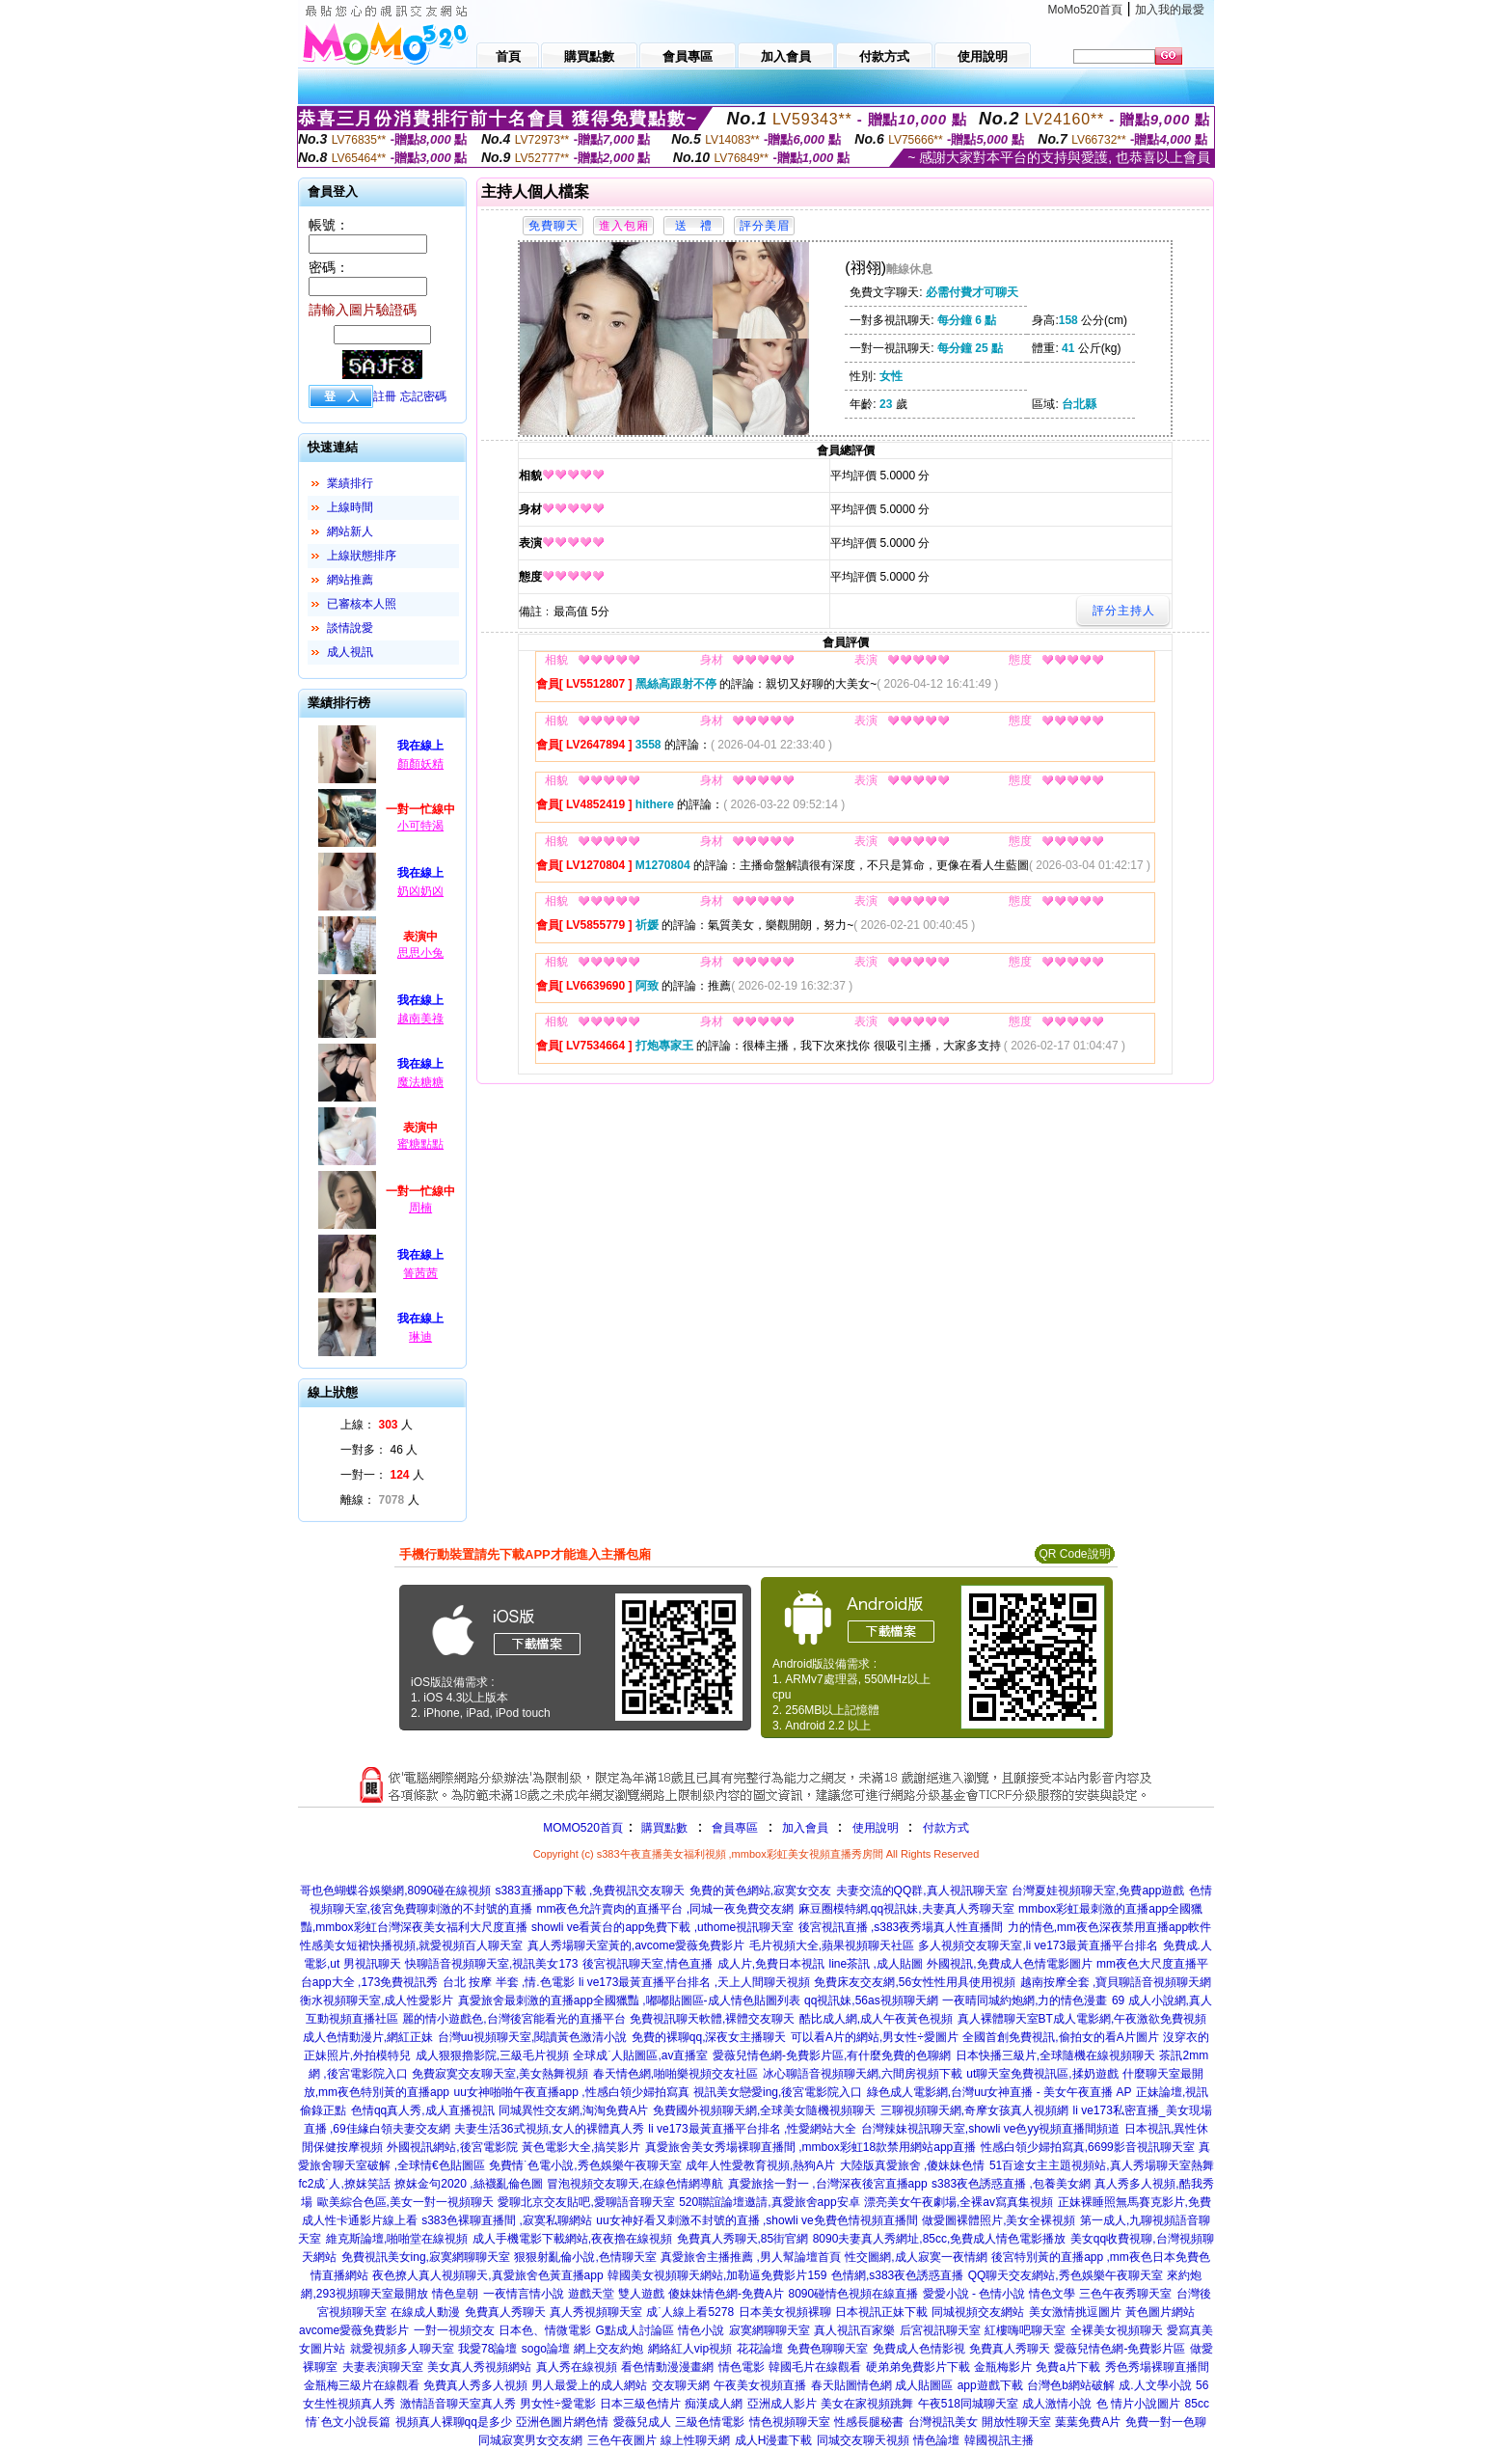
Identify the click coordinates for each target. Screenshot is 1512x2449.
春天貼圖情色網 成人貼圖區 (882, 2385)
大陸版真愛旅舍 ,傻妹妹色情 (913, 2165)
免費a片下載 (1068, 2367)
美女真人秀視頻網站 (479, 2367)
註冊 (384, 396)
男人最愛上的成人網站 (589, 2385)
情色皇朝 (455, 2293)
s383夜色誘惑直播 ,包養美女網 (1011, 2183)
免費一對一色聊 (1165, 2422)
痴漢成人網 (713, 2403)
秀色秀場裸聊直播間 (1157, 2367)
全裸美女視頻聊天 (1116, 2330)
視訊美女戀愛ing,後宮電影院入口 (777, 2092)
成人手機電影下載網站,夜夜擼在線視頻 (572, 2238)
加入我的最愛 (1169, 9)
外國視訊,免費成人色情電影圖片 (1009, 1964)
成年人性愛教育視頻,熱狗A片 (760, 2165)
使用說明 (875, 1828)
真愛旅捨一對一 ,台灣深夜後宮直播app (828, 2183)
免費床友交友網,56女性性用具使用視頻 (914, 1982)
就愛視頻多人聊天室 (402, 2348)
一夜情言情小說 (523, 2293)
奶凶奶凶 (420, 891)
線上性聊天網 (695, 2440)
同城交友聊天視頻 (863, 2440)
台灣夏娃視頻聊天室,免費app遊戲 (1098, 1890)
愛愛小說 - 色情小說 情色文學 (999, 2293)
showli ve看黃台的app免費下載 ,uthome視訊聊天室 (662, 1927)
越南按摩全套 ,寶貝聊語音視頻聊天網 (1116, 1982)
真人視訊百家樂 (854, 2330)
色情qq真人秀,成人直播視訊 (423, 2110)
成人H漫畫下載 (774, 2440)
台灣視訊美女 (943, 2422)
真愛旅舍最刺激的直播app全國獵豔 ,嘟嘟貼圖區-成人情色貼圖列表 (629, 2000)
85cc (1197, 2403)
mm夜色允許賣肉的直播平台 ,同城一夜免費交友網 (665, 1909)
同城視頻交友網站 (978, 2312)
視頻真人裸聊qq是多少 (453, 2422)
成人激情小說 (1057, 2403)
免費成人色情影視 (919, 2348)
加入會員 (805, 1828)
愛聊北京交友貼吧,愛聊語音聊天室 (586, 2202)
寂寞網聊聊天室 (769, 2330)
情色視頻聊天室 (789, 2422)
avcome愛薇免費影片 (354, 2330)
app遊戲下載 (990, 2385)
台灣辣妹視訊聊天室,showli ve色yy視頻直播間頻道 (990, 2129)
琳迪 (420, 1337)
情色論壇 (936, 2440)
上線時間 (350, 507)
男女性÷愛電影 (558, 2403)
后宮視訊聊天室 (940, 2330)
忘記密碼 (423, 396)
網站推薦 (350, 579)
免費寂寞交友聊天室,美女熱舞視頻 (500, 2074)
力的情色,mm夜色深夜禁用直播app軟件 (1109, 1927)
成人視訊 (350, 652)
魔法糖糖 (420, 1082)
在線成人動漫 (425, 2312)
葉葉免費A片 (1087, 2422)
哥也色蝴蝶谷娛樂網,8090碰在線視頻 (395, 1890)
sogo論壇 (546, 2348)
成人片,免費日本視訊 (770, 1964)
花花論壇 (760, 2348)
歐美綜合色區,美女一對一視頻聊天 (405, 2202)
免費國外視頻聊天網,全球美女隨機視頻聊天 (764, 2110)
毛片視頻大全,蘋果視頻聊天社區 (831, 1945)
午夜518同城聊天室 (968, 2403)
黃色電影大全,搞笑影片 (581, 2147)
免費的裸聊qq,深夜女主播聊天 (709, 2037)
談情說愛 (350, 628)
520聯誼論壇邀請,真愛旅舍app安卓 (769, 2202)
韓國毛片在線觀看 (815, 2367)
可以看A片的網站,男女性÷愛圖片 (874, 2037)
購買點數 (663, 1828)
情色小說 (701, 2330)
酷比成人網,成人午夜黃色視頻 (876, 2019)
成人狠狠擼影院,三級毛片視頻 (492, 2055)
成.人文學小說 (1155, 2385)
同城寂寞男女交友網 (530, 2440)
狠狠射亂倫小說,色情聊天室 (585, 2257)
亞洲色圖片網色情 (562, 2422)
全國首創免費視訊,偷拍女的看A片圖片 (1060, 2037)
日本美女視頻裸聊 (785, 2312)
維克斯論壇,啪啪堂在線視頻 (397, 2238)
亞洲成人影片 (782, 2403)
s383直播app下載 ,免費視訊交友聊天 (591, 1890)
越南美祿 (420, 1018)
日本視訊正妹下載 (881, 2312)
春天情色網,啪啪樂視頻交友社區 (675, 2074)
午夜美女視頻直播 (760, 2385)
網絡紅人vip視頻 (690, 2348)
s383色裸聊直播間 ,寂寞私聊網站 (506, 2220)
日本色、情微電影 (545, 2330)
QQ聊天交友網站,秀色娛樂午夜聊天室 (1065, 2275)
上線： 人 (376, 1424)
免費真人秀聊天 (505, 2312)
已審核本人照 (361, 604)
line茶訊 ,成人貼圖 (875, 1964)
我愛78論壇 (487, 2348)
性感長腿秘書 (869, 2422)
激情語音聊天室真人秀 (458, 2403)
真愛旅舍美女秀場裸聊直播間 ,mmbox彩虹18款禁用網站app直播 (810, 2147)
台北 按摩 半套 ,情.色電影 (509, 1982)
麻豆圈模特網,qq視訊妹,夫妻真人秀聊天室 (906, 1909)
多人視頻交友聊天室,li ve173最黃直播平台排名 (1038, 1945)
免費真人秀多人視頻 (475, 2385)
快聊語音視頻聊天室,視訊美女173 (491, 1964)
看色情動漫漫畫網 (667, 2367)
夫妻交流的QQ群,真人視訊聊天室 (922, 1890)
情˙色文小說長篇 (348, 2422)
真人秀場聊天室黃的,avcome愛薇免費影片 (635, 1945)
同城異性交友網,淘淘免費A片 (573, 2110)
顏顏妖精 (420, 764)
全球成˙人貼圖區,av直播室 (640, 2055)
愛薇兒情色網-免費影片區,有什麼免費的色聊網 (832, 2055)
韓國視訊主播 (999, 2440)
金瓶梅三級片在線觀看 (361, 2385)
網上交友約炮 (608, 2348)
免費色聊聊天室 (827, 2348)
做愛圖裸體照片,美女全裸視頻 (998, 2220)
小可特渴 (420, 825)
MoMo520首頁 (1085, 9)
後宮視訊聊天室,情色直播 (647, 1964)
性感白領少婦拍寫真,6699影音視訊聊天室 (1088, 2147)
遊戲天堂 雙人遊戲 (615, 2293)
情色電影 (741, 2367)
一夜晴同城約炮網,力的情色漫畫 (1024, 2000)
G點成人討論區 (634, 2330)
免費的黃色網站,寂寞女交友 (760, 1890)
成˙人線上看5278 (690, 2312)
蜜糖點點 (420, 1144)
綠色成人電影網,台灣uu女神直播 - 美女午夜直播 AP (999, 2092)
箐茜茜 (420, 1273)
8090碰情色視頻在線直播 (853, 2293)
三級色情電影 (709, 2422)
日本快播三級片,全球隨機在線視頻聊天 (1055, 2055)
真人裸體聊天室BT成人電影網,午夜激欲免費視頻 (1082, 2019)
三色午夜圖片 (622, 2440)
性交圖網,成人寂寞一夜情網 (915, 2257)
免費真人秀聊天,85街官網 (743, 2238)
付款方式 (946, 1828)
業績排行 (350, 483)
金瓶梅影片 (1003, 2367)
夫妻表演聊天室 (382, 2367)
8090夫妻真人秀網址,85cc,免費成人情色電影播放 (939, 2238)
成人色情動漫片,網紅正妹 (368, 2037)
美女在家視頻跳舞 (867, 2403)
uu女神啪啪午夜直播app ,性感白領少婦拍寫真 (571, 2092)
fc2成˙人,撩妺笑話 (344, 2183)
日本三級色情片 (640, 2403)
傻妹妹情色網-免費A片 (726, 2293)
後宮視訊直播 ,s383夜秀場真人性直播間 (901, 1927)
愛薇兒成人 (642, 2422)
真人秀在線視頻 (576, 2367)
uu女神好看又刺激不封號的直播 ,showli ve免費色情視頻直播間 (756, 2220)
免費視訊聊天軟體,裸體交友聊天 (712, 2019)
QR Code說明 (1074, 1554)
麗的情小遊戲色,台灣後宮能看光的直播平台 (513, 2019)
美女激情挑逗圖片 (1075, 2312)
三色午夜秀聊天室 (1125, 2293)
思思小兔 (420, 953)
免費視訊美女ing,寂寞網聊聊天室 (425, 2257)
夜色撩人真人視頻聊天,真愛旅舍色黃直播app (487, 2275)
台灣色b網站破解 (1071, 2385)
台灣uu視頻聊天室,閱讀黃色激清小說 (533, 2037)
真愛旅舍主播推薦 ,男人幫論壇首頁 (751, 2257)
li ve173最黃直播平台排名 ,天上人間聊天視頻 (694, 1982)
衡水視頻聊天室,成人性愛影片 (376, 2000)
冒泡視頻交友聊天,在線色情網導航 (635, 2183)
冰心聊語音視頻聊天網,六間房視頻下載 (862, 2074)
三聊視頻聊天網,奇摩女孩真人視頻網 (974, 2110)
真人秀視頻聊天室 (596, 2312)
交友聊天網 (681, 2385)
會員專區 (735, 1828)
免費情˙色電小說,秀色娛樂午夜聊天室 (585, 2165)
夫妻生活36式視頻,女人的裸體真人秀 (549, 2129)
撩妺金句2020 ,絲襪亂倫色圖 (468, 2183)
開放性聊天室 (1016, 2422)
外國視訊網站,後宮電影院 (452, 2147)
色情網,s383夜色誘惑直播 (897, 2275)
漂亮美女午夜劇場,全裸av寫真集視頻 (958, 2202)
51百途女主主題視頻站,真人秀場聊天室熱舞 (1101, 2165)
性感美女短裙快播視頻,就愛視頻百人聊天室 (411, 1945)
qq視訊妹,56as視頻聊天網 (871, 2000)
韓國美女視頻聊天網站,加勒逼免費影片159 (717, 2275)
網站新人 (350, 531)
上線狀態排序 (361, 555)
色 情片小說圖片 (1138, 2403)
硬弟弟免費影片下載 (918, 2367)
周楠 (420, 1207)
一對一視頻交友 (454, 2330)
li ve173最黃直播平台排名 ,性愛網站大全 (752, 2129)
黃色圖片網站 (1160, 2312)
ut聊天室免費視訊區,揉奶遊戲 (1042, 2074)
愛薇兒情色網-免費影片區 (1119, 2348)
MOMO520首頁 (583, 1828)
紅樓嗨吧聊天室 (1025, 2330)
